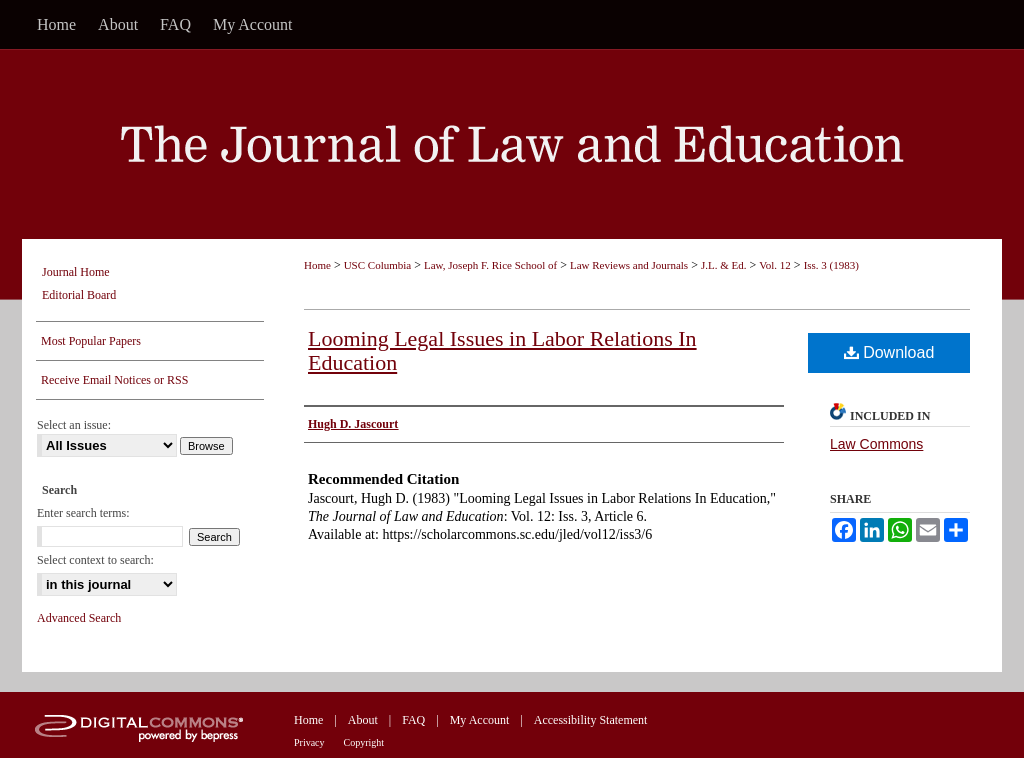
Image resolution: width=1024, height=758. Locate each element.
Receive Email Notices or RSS (114, 380)
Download (889, 352)
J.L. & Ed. (724, 265)
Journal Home (76, 272)
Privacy (309, 742)
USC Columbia (378, 265)
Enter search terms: (83, 513)
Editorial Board (79, 295)
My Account (480, 720)
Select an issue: (74, 425)
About (363, 720)
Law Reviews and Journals (629, 265)
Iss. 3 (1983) (831, 265)
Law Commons (876, 444)
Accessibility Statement (591, 720)
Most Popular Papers (91, 341)
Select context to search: (95, 560)
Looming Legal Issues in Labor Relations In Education (502, 350)
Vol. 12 (775, 265)
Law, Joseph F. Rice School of (490, 265)
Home (317, 265)
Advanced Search (79, 618)
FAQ (413, 720)
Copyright (364, 742)
